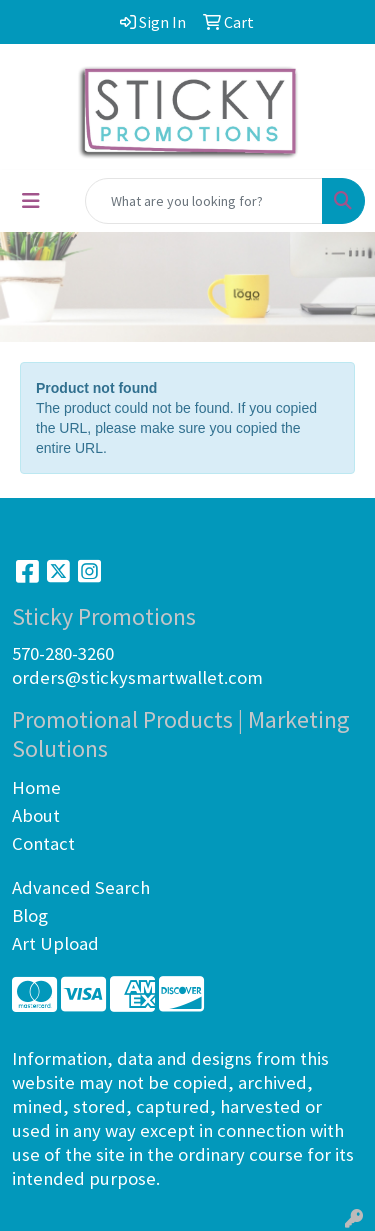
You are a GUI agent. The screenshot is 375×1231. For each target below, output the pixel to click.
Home (36, 787)
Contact (43, 843)
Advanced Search (81, 887)
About (36, 815)
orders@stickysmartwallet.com (137, 677)
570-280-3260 (63, 653)
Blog (30, 915)
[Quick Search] (204, 201)
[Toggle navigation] (31, 201)
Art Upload (55, 943)
